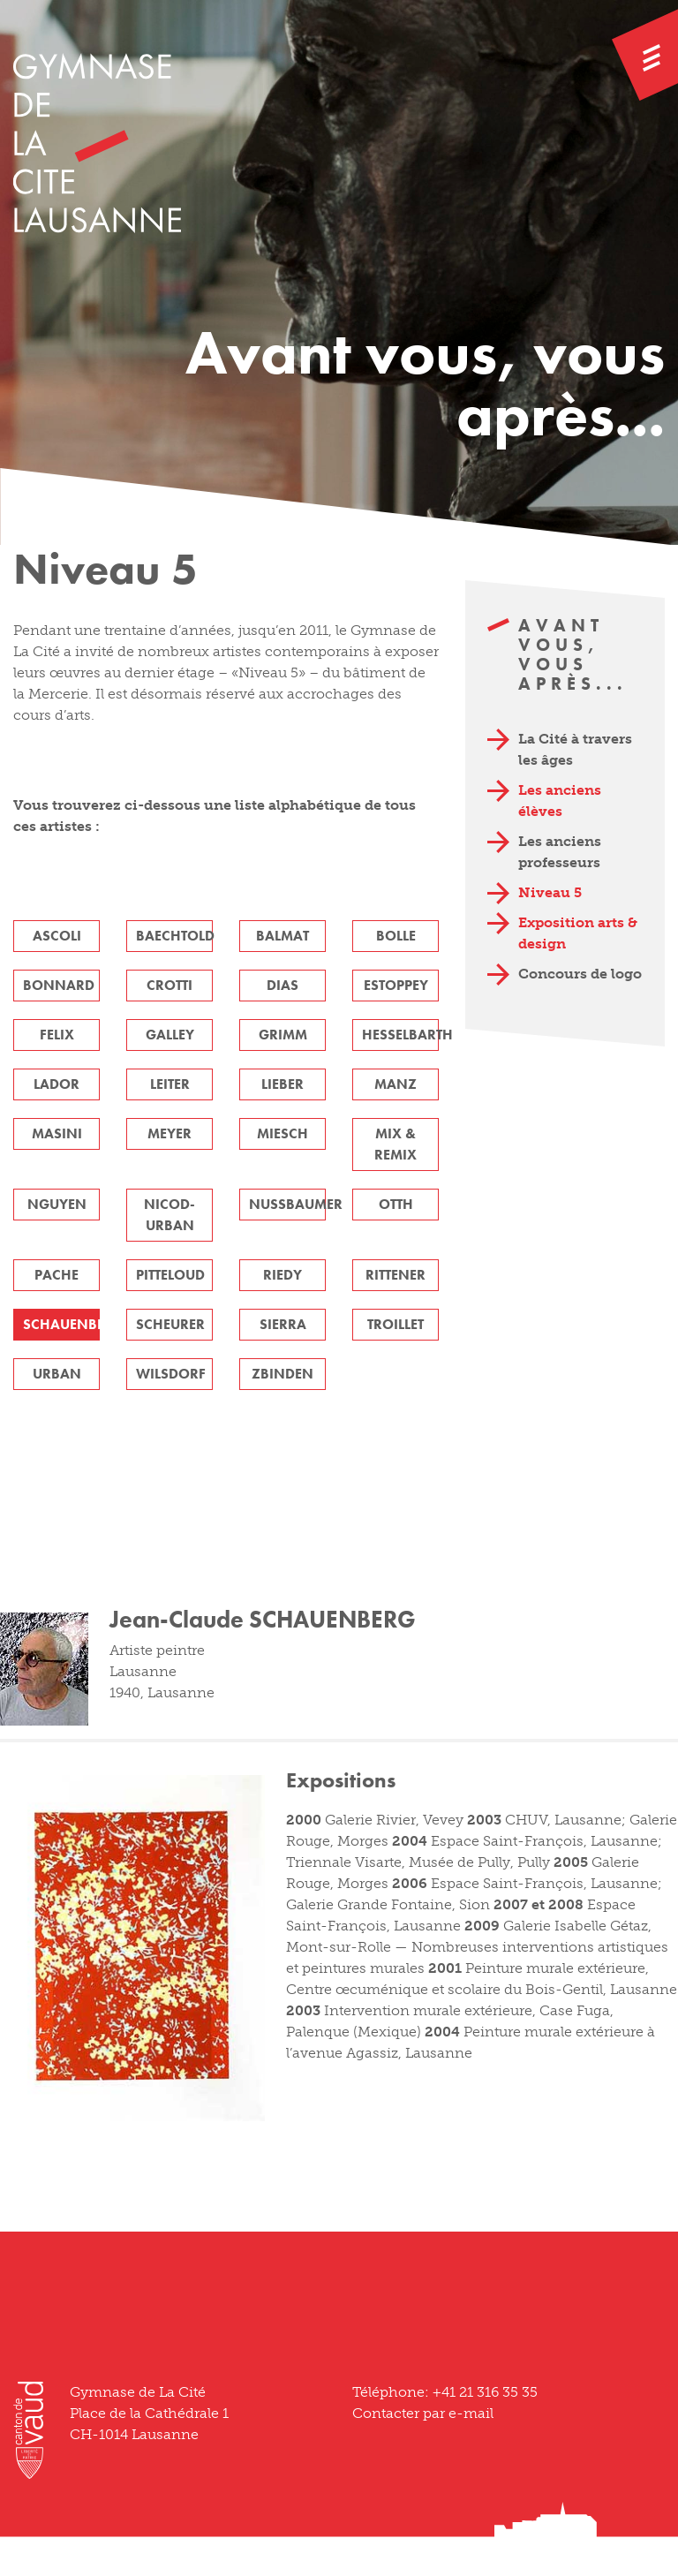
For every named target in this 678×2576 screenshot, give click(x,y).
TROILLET (395, 1324)
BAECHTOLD (174, 935)
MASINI (57, 1133)
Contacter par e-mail (422, 2413)
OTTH (396, 1204)
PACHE (56, 1274)
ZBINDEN (282, 1373)
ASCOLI (57, 935)
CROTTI (169, 985)
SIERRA (283, 1324)
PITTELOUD (170, 1274)
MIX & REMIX (395, 1144)
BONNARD (58, 985)
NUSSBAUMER (287, 1204)
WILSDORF (171, 1373)
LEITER (170, 1084)
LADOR (56, 1084)
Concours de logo (580, 973)
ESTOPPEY (396, 985)
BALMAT (282, 935)
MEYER (169, 1133)
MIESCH (282, 1133)
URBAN (57, 1373)
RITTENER (395, 1274)
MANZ (395, 1084)
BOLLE (396, 935)
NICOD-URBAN (169, 1215)
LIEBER (282, 1084)
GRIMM (283, 1034)
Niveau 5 (550, 892)
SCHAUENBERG (61, 1324)
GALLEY (170, 1034)
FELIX (57, 1034)
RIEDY (282, 1274)
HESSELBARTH (400, 1034)
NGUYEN (57, 1204)
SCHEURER (170, 1324)
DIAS (282, 985)
